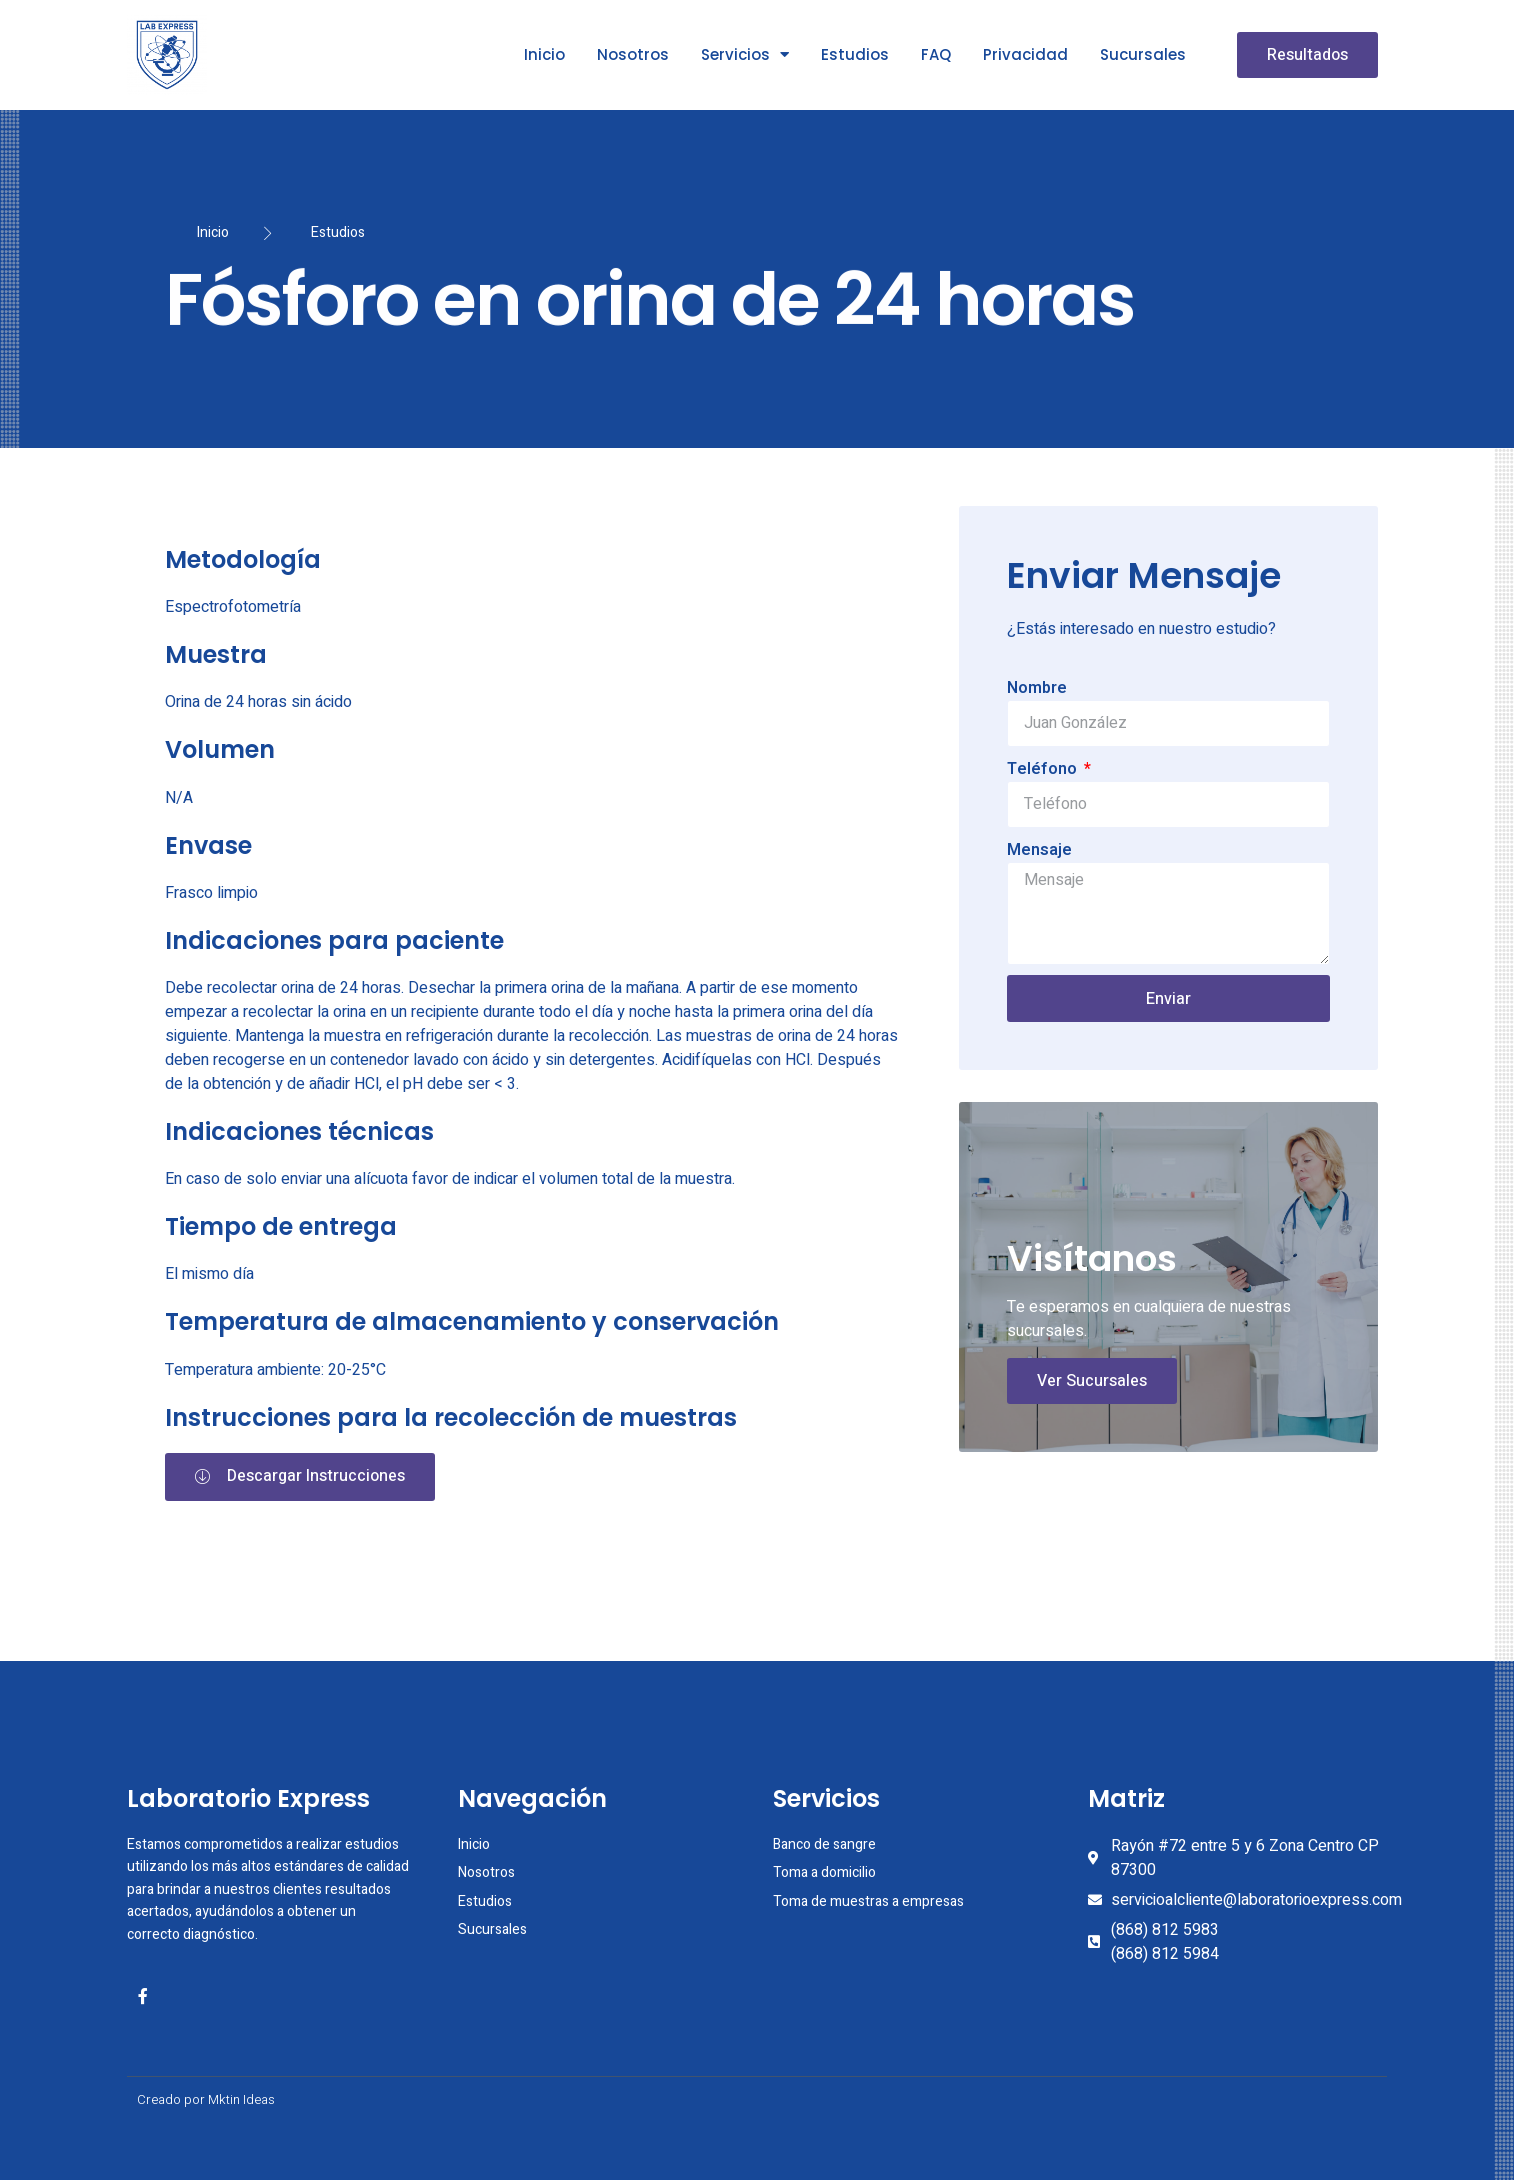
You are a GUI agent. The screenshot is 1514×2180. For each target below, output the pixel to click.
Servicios (745, 54)
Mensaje (1039, 850)
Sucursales (1143, 54)
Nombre (1037, 688)
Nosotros (633, 54)
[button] (1307, 55)
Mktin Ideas (241, 2099)
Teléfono (1044, 769)
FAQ (936, 54)
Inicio (544, 54)
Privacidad (1025, 54)
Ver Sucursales (1092, 1381)
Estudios (855, 54)
